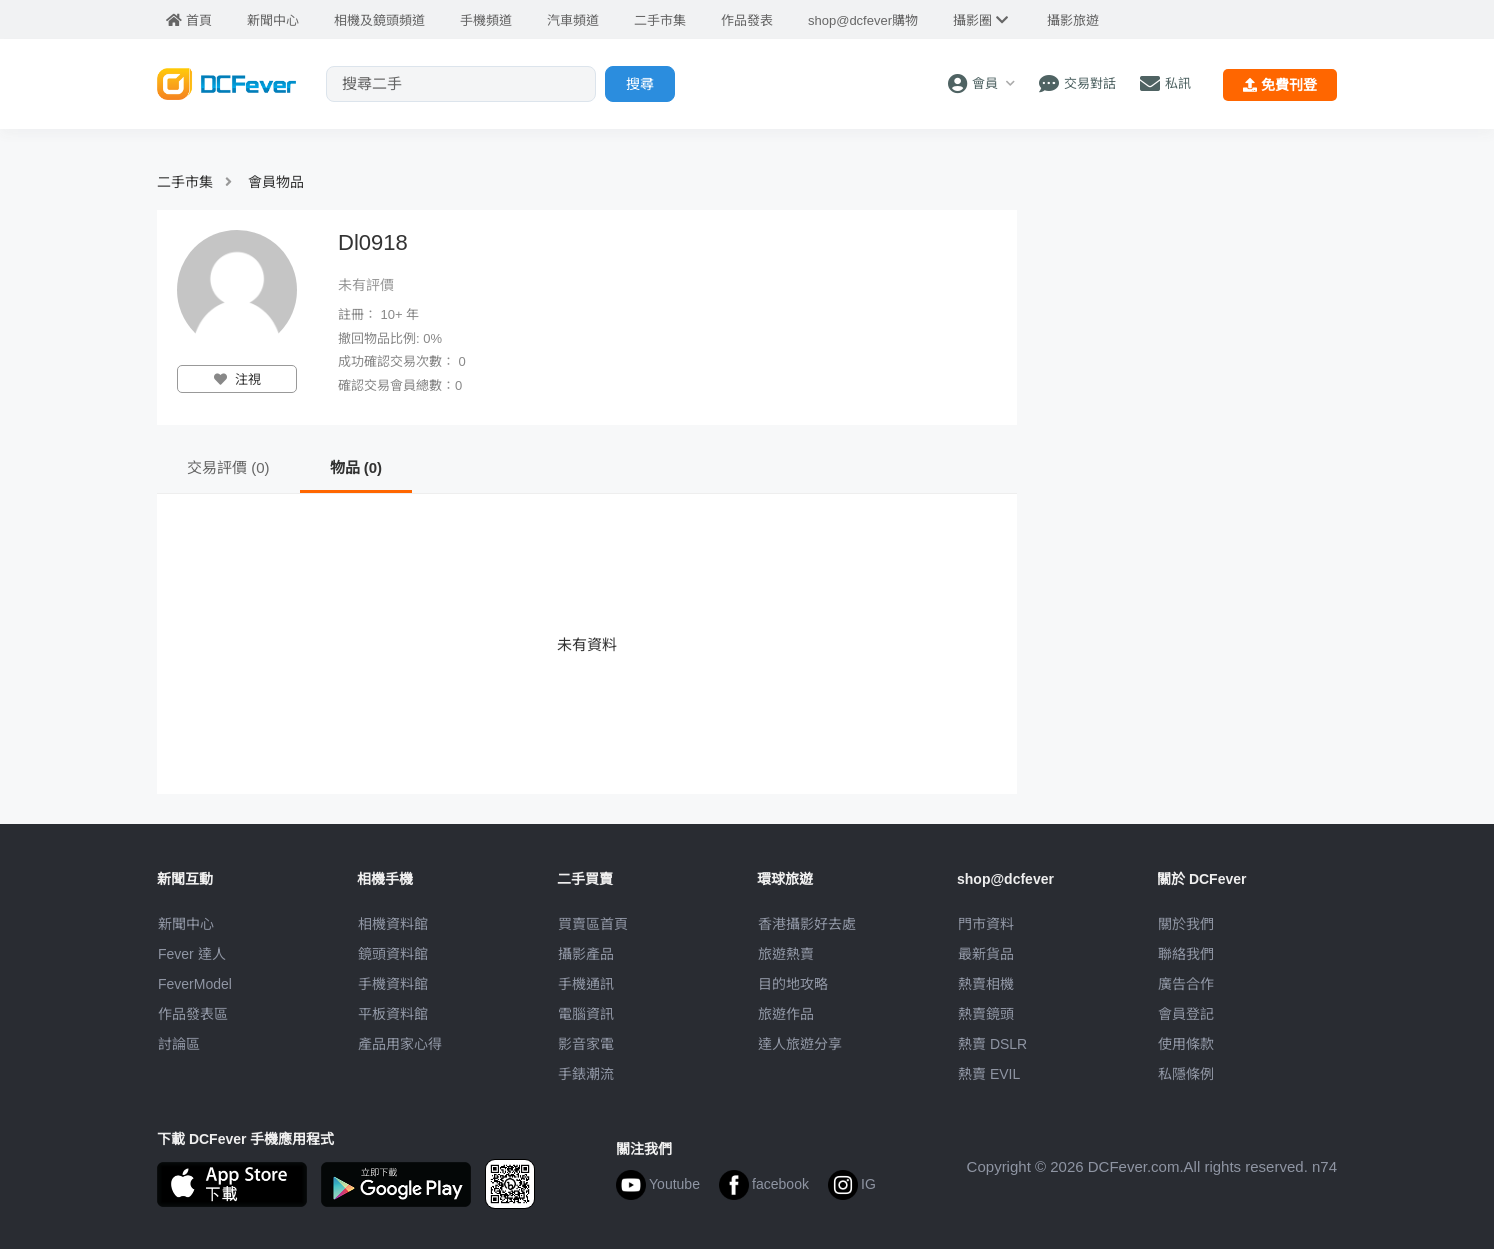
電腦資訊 (586, 1014)
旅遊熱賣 (786, 954)
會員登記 (1186, 1014)
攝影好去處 (807, 924)
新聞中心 (186, 924)
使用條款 (1186, 1044)
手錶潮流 (586, 1074)
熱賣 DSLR (992, 1044)
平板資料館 (393, 1014)
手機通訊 (586, 984)
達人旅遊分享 (800, 1044)
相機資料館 (393, 924)
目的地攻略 (793, 984)
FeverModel (195, 984)
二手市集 (185, 182)
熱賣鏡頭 (986, 1014)
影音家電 (586, 1044)
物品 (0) (356, 467)
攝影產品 (586, 954)
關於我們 (1186, 924)
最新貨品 (986, 954)
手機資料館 (393, 984)
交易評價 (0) (228, 467)
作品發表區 (193, 1014)
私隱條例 (1186, 1074)
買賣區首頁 (593, 924)
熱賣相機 (986, 984)
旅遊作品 (786, 1014)
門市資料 (986, 924)
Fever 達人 (192, 954)
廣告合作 (1186, 984)
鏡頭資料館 (393, 954)
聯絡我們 (1186, 954)
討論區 (179, 1044)
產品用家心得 (400, 1044)
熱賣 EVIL (989, 1074)
